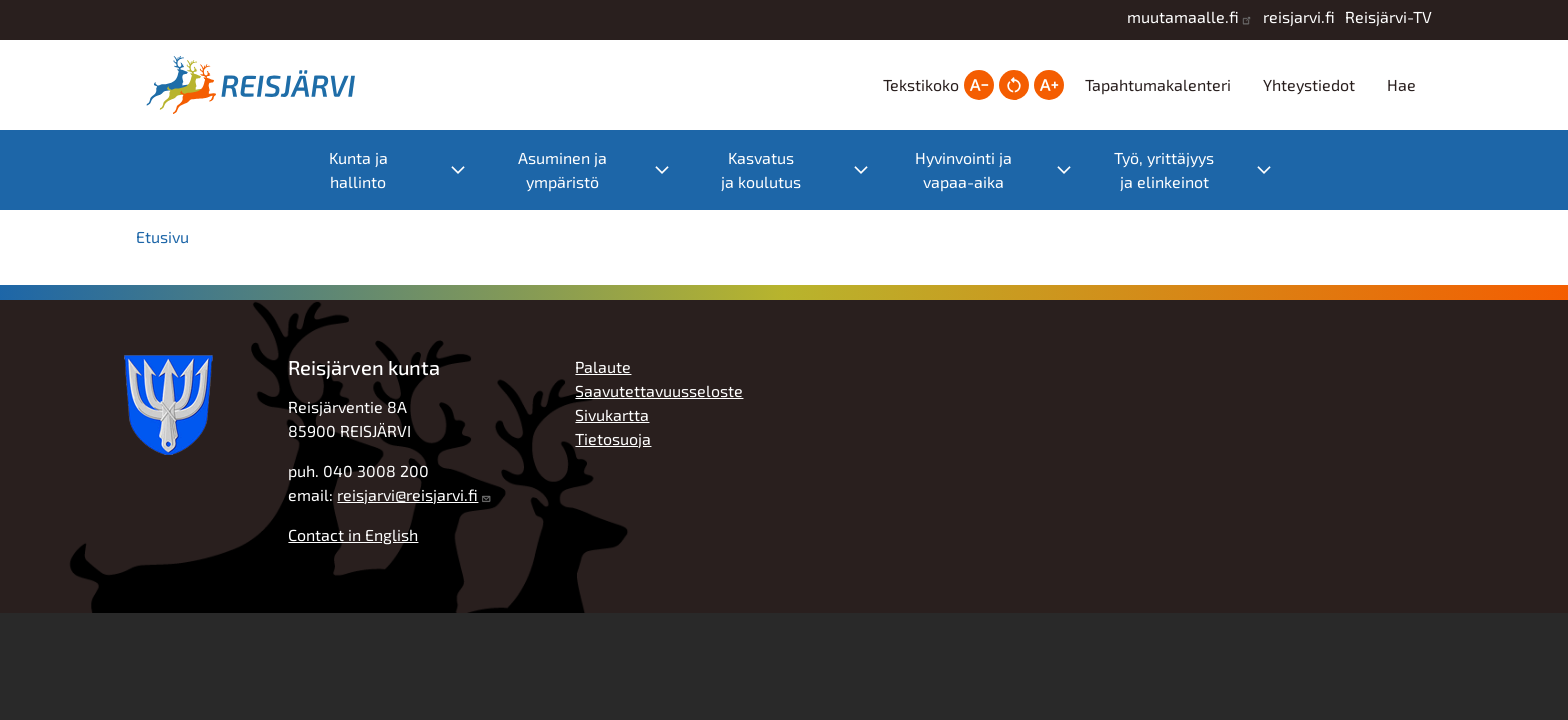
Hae (1401, 84)
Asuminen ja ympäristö (562, 169)
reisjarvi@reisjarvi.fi (407, 494)
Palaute (603, 366)
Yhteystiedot (1309, 84)
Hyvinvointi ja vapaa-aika (963, 169)
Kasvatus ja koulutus (761, 169)
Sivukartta (612, 414)
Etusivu (162, 236)
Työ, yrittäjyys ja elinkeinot (1164, 169)
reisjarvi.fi (1299, 16)
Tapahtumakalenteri (1158, 84)
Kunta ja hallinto (358, 169)
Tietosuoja (613, 438)
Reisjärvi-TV (1388, 16)
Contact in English (353, 534)
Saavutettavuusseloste (659, 390)
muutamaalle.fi (1183, 16)
